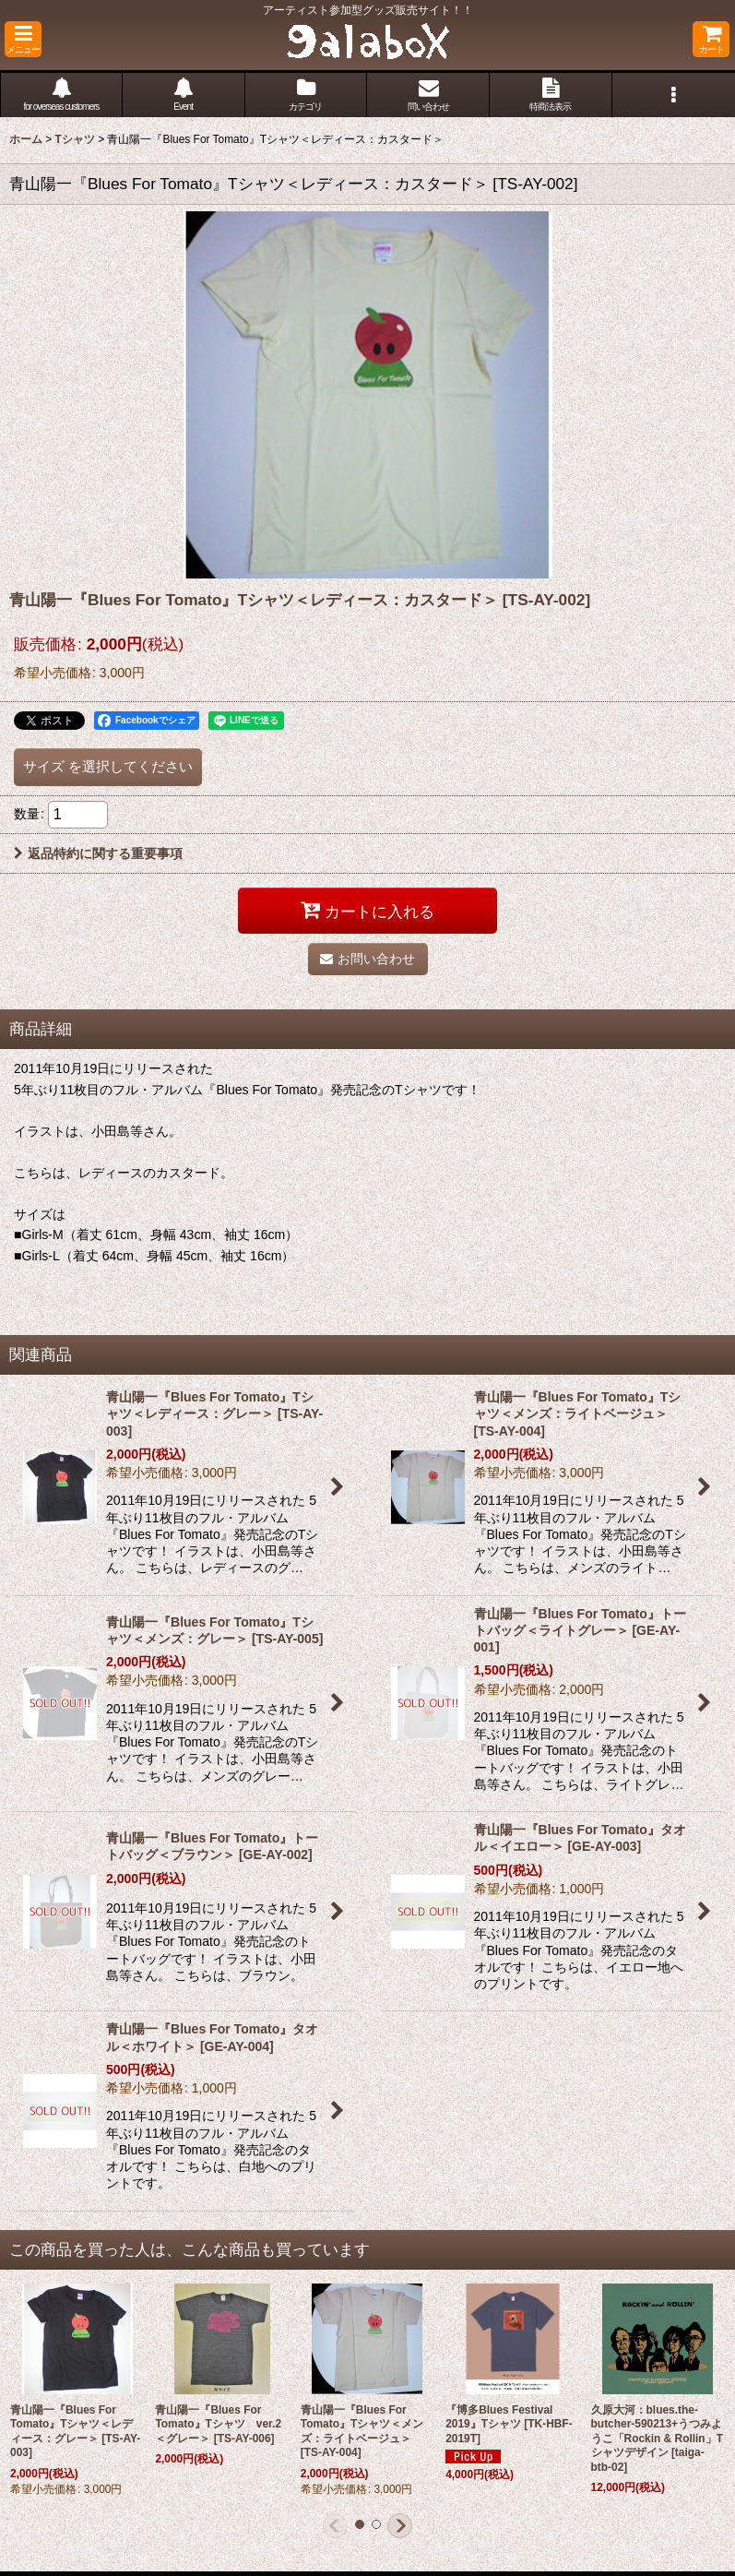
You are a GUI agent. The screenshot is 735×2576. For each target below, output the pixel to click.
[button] (23, 39)
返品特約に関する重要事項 (98, 853)
